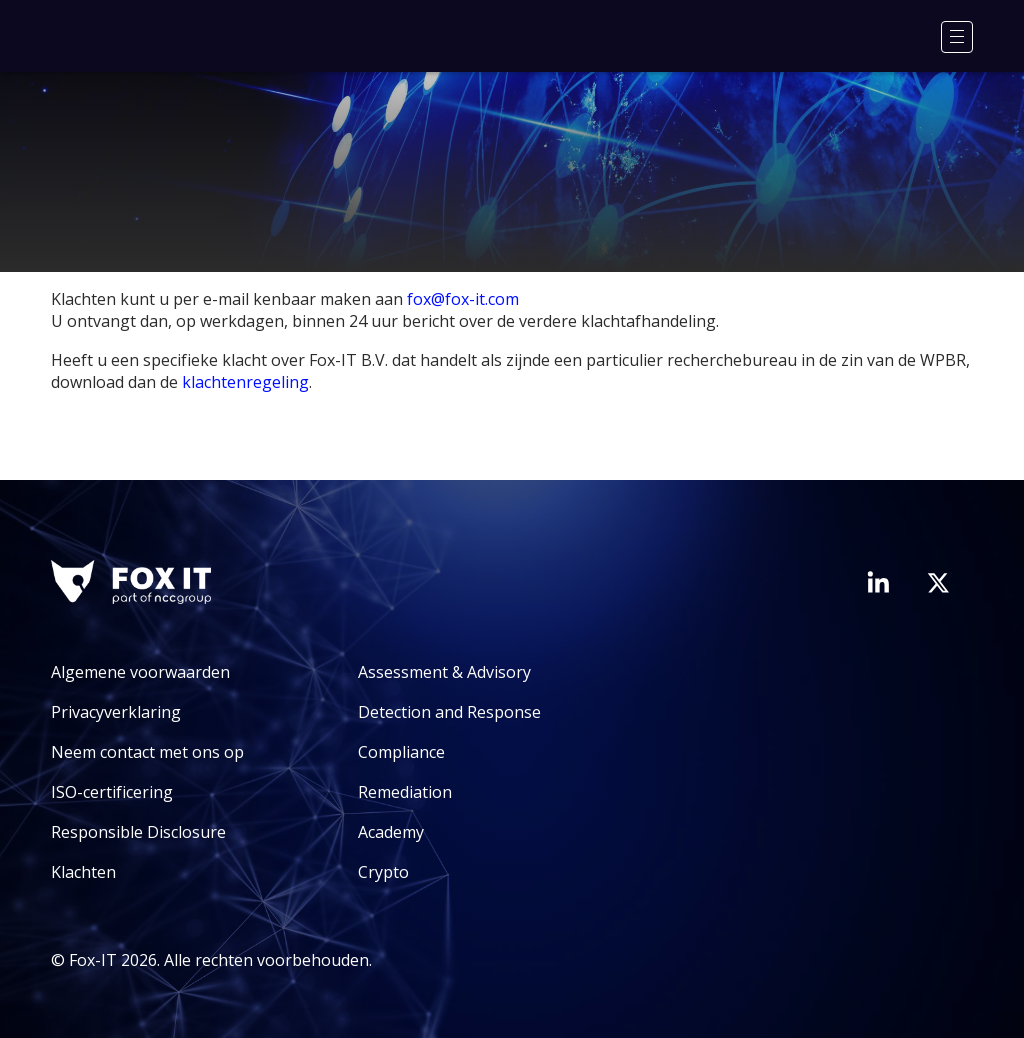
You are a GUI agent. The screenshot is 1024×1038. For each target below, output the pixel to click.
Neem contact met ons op (147, 752)
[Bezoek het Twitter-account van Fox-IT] (938, 583)
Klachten (83, 872)
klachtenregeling (245, 382)
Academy (391, 832)
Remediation (405, 792)
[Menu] (957, 37)
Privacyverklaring (116, 712)
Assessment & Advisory (444, 672)
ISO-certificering (112, 792)
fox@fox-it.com (463, 299)
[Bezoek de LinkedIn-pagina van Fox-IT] (878, 582)
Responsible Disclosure (138, 832)
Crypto (383, 872)
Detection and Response (449, 712)
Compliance (401, 752)
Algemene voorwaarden (140, 672)
